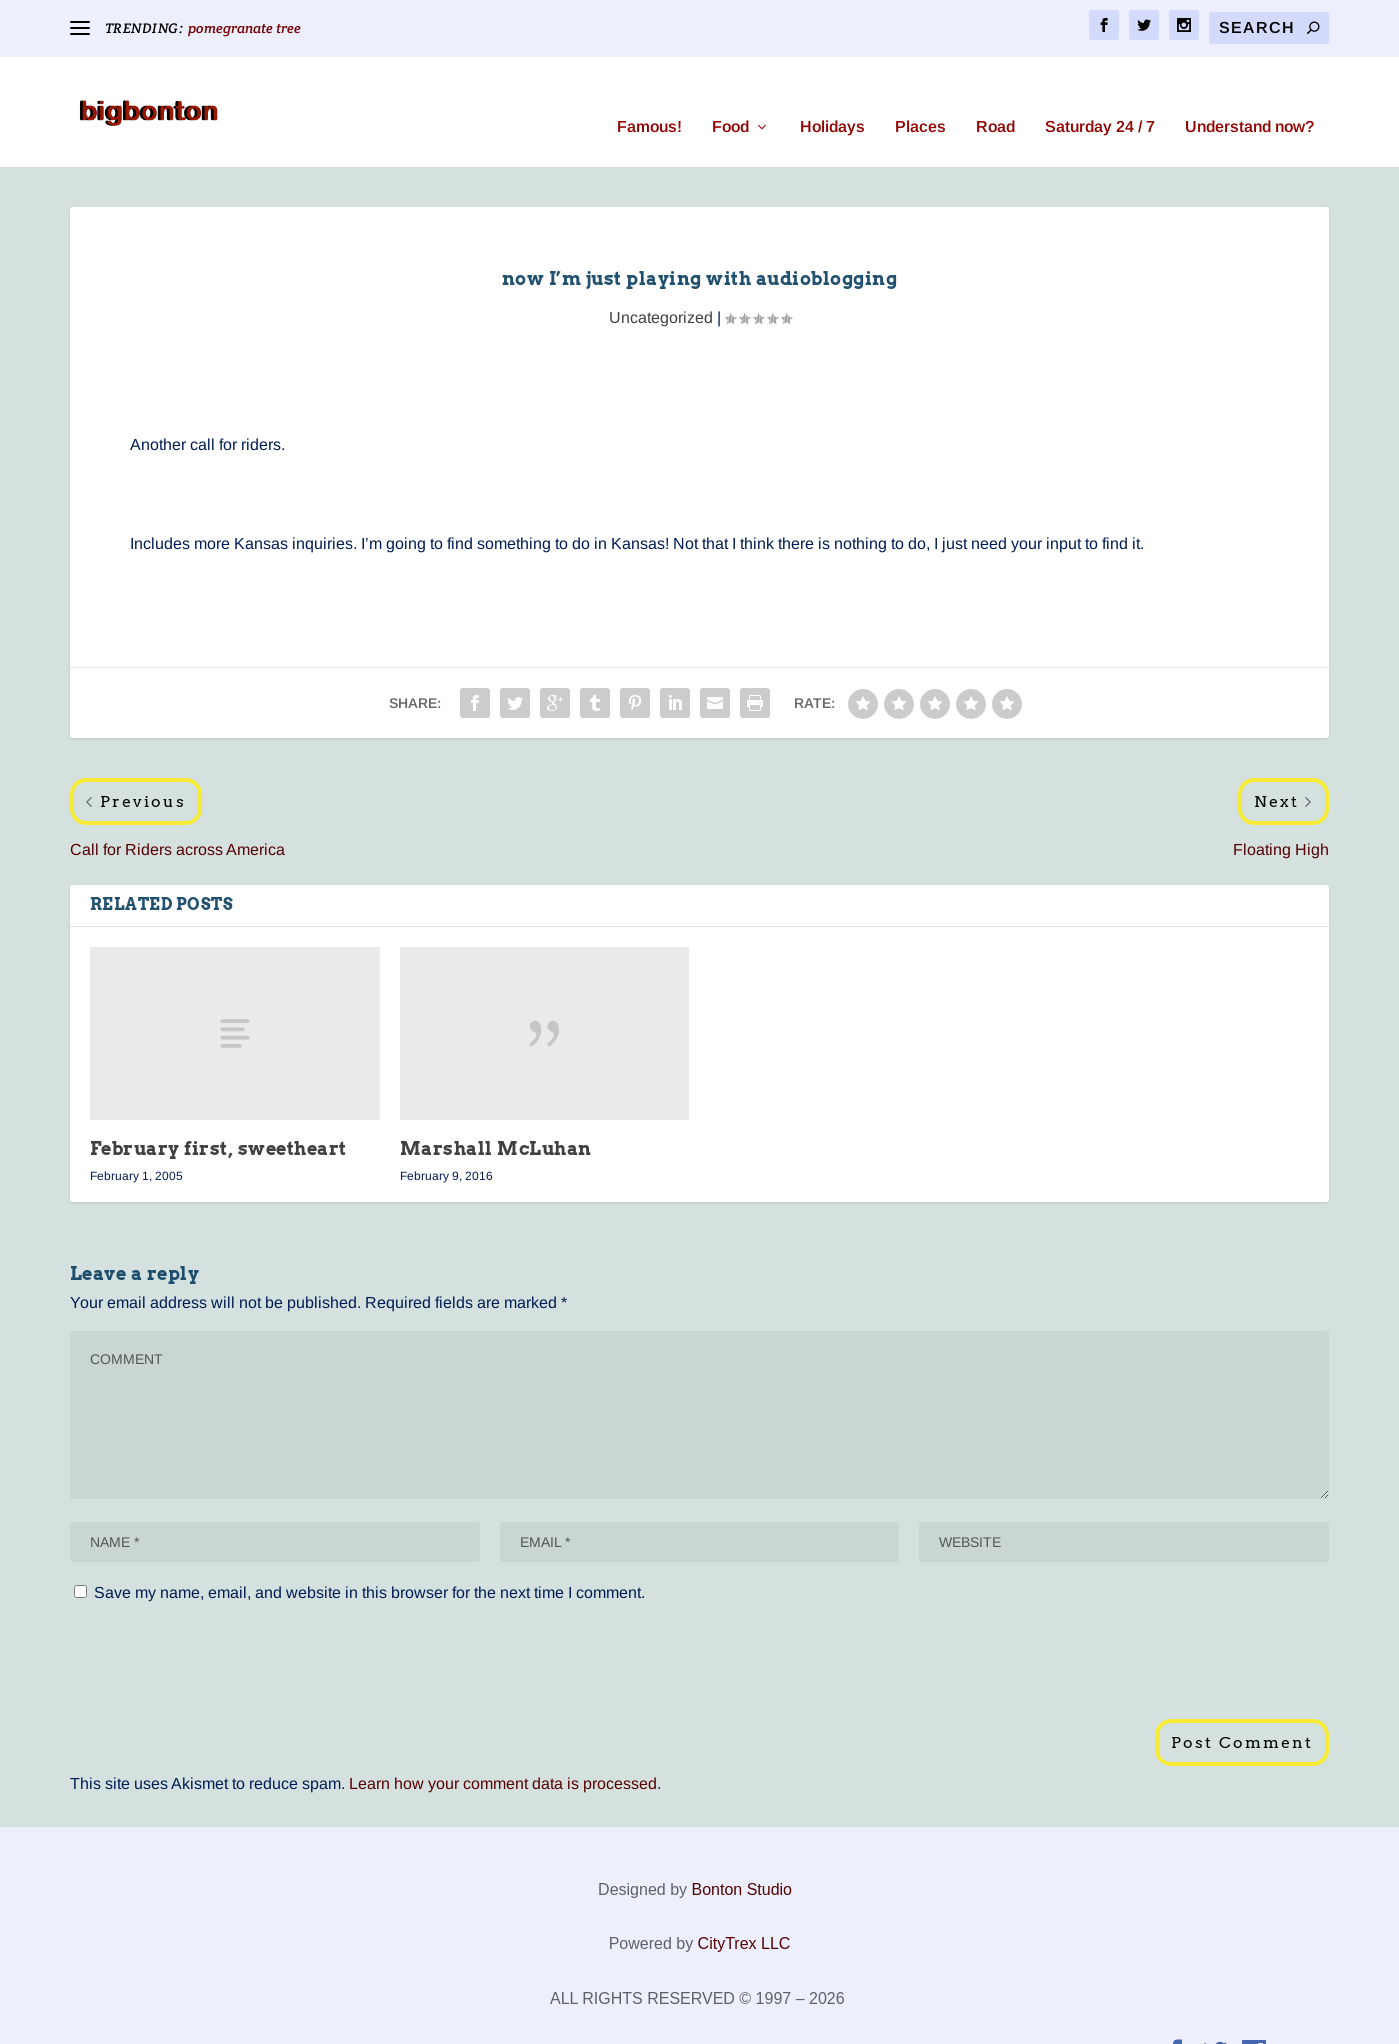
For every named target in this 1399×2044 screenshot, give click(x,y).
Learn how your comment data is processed (503, 1753)
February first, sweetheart (218, 1118)
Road (995, 97)
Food (730, 97)
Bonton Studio (741, 1859)
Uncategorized (661, 287)
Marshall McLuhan (496, 1118)
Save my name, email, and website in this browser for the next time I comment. (369, 1562)
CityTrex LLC (744, 1913)
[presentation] (222, 1640)
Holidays (832, 97)
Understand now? (1249, 97)
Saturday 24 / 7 (1100, 97)
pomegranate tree (244, 28)
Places (920, 97)
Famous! (649, 97)
